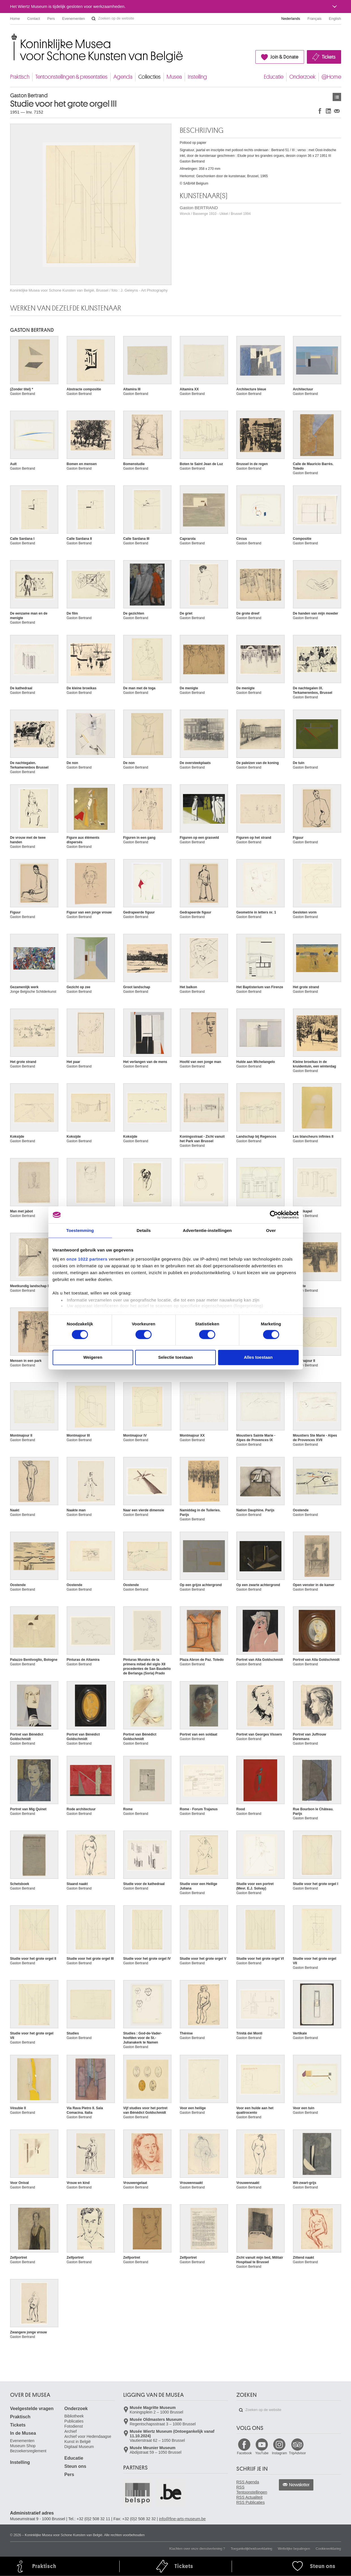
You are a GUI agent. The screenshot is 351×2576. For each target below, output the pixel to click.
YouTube (261, 2453)
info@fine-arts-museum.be (182, 2519)
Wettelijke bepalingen (294, 2549)
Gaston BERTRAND (215, 210)
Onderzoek (302, 77)
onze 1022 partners (86, 1259)
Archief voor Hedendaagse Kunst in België (87, 2439)
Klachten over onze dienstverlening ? (197, 2549)
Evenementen (73, 18)
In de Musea (23, 2433)
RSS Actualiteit (249, 2497)
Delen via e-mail (337, 111)
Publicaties (74, 2421)
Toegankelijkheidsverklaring (251, 2549)
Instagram (279, 2453)
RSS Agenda (247, 2482)
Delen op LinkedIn (328, 111)
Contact (33, 18)
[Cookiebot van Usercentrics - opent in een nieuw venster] (274, 1214)
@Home (331, 77)
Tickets (328, 56)
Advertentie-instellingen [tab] (207, 1230)
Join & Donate (284, 56)
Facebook (244, 2453)
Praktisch (19, 77)
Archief (70, 2431)
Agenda (122, 77)
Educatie (273, 77)
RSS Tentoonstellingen (251, 2489)
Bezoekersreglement (28, 2451)
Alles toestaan (258, 1357)
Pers (51, 18)
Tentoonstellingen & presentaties (71, 77)
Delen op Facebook (320, 111)
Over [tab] (271, 1230)
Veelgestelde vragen (32, 2408)
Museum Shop (23, 2446)
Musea (174, 77)
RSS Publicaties (250, 2502)
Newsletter (299, 2485)
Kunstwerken (337, 97)
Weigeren (92, 1357)
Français (314, 18)
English (335, 18)
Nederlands (290, 18)
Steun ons (75, 2466)
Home (15, 18)
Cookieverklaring (328, 2549)
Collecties (149, 77)
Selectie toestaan (175, 1357)
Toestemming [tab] (80, 1230)
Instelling (197, 77)
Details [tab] (144, 1230)
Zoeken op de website (93, 18)
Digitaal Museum (79, 2446)
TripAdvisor (297, 2453)
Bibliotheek (74, 2416)
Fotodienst (73, 2426)
